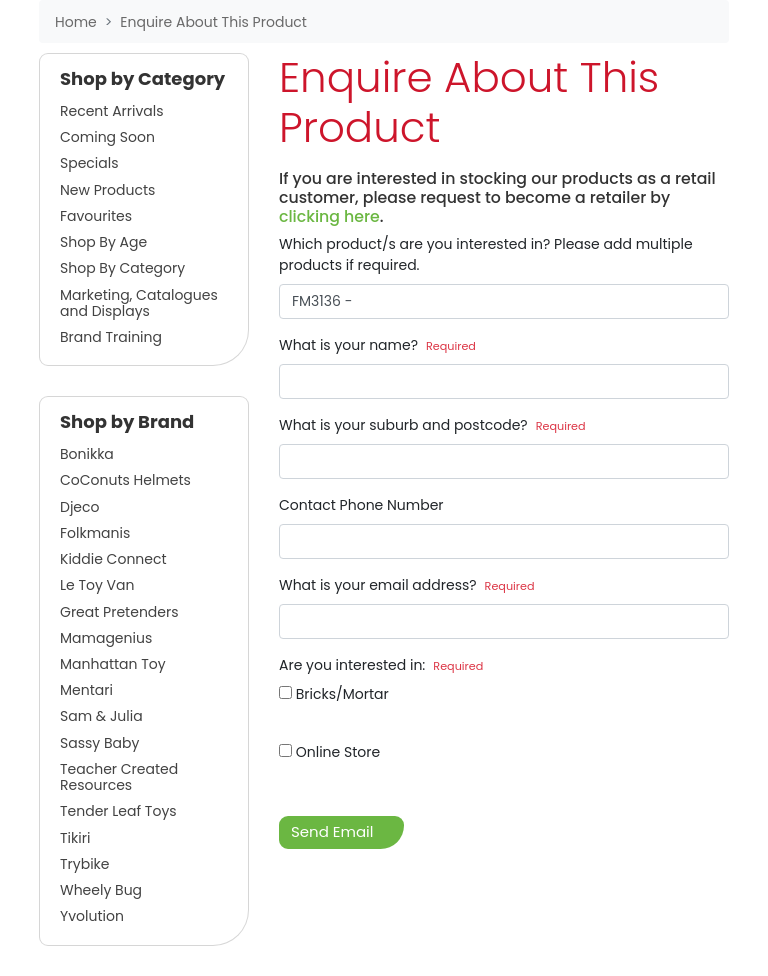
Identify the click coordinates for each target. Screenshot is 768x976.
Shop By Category (122, 268)
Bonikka (87, 454)
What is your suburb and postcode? (432, 425)
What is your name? (377, 345)
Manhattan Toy (113, 664)
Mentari (86, 690)
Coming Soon (107, 137)
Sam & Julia (101, 716)
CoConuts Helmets (125, 480)
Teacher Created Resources (119, 777)
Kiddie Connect (113, 559)
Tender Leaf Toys (118, 811)
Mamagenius (106, 638)
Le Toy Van (97, 585)
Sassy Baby (99, 743)
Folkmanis (95, 533)
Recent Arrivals (112, 111)
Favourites (96, 216)
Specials (89, 163)
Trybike (84, 864)
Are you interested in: (381, 665)
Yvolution (92, 916)
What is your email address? (407, 585)
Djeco (80, 507)
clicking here (329, 216)
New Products (107, 190)
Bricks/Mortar (334, 694)
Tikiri (75, 838)
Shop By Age (103, 242)
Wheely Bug (101, 890)
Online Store (329, 752)
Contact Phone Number (361, 505)
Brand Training (111, 337)
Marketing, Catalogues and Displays (139, 303)
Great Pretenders (119, 612)
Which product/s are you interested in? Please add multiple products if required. (486, 254)
